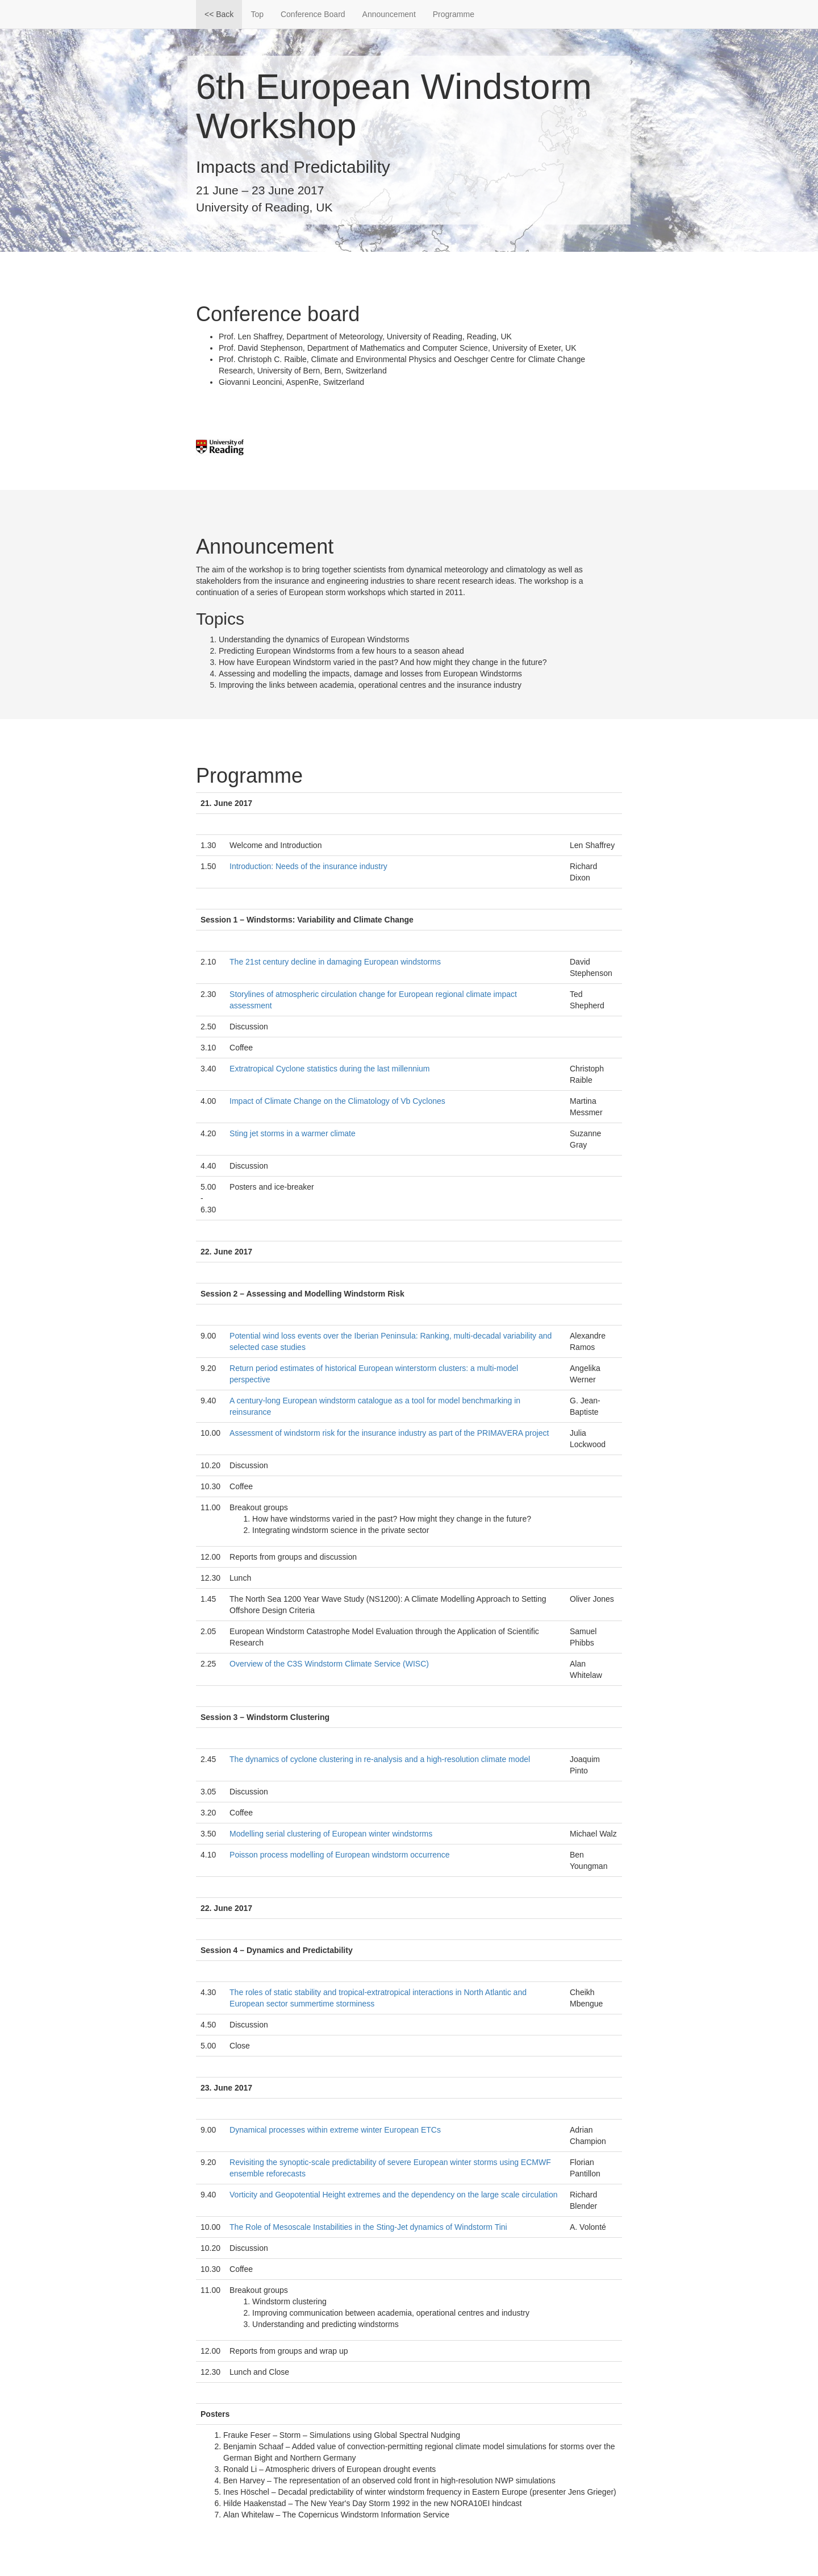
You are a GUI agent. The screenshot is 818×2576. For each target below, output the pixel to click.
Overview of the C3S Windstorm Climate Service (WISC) (329, 1663)
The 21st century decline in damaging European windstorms (335, 961)
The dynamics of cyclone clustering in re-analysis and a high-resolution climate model (379, 1759)
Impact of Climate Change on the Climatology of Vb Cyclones (337, 1101)
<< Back (218, 14)
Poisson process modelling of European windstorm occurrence (339, 1854)
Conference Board (313, 14)
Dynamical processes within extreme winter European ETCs (335, 2129)
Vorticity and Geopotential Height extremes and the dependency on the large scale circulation (393, 2194)
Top (257, 14)
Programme (453, 14)
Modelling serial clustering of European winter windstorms (330, 1833)
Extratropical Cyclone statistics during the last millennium (329, 1068)
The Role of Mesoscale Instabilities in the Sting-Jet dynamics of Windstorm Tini (368, 2227)
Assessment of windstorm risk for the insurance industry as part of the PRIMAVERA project (389, 1432)
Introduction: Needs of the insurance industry (308, 866)
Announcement (389, 14)
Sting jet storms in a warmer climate (292, 1133)
